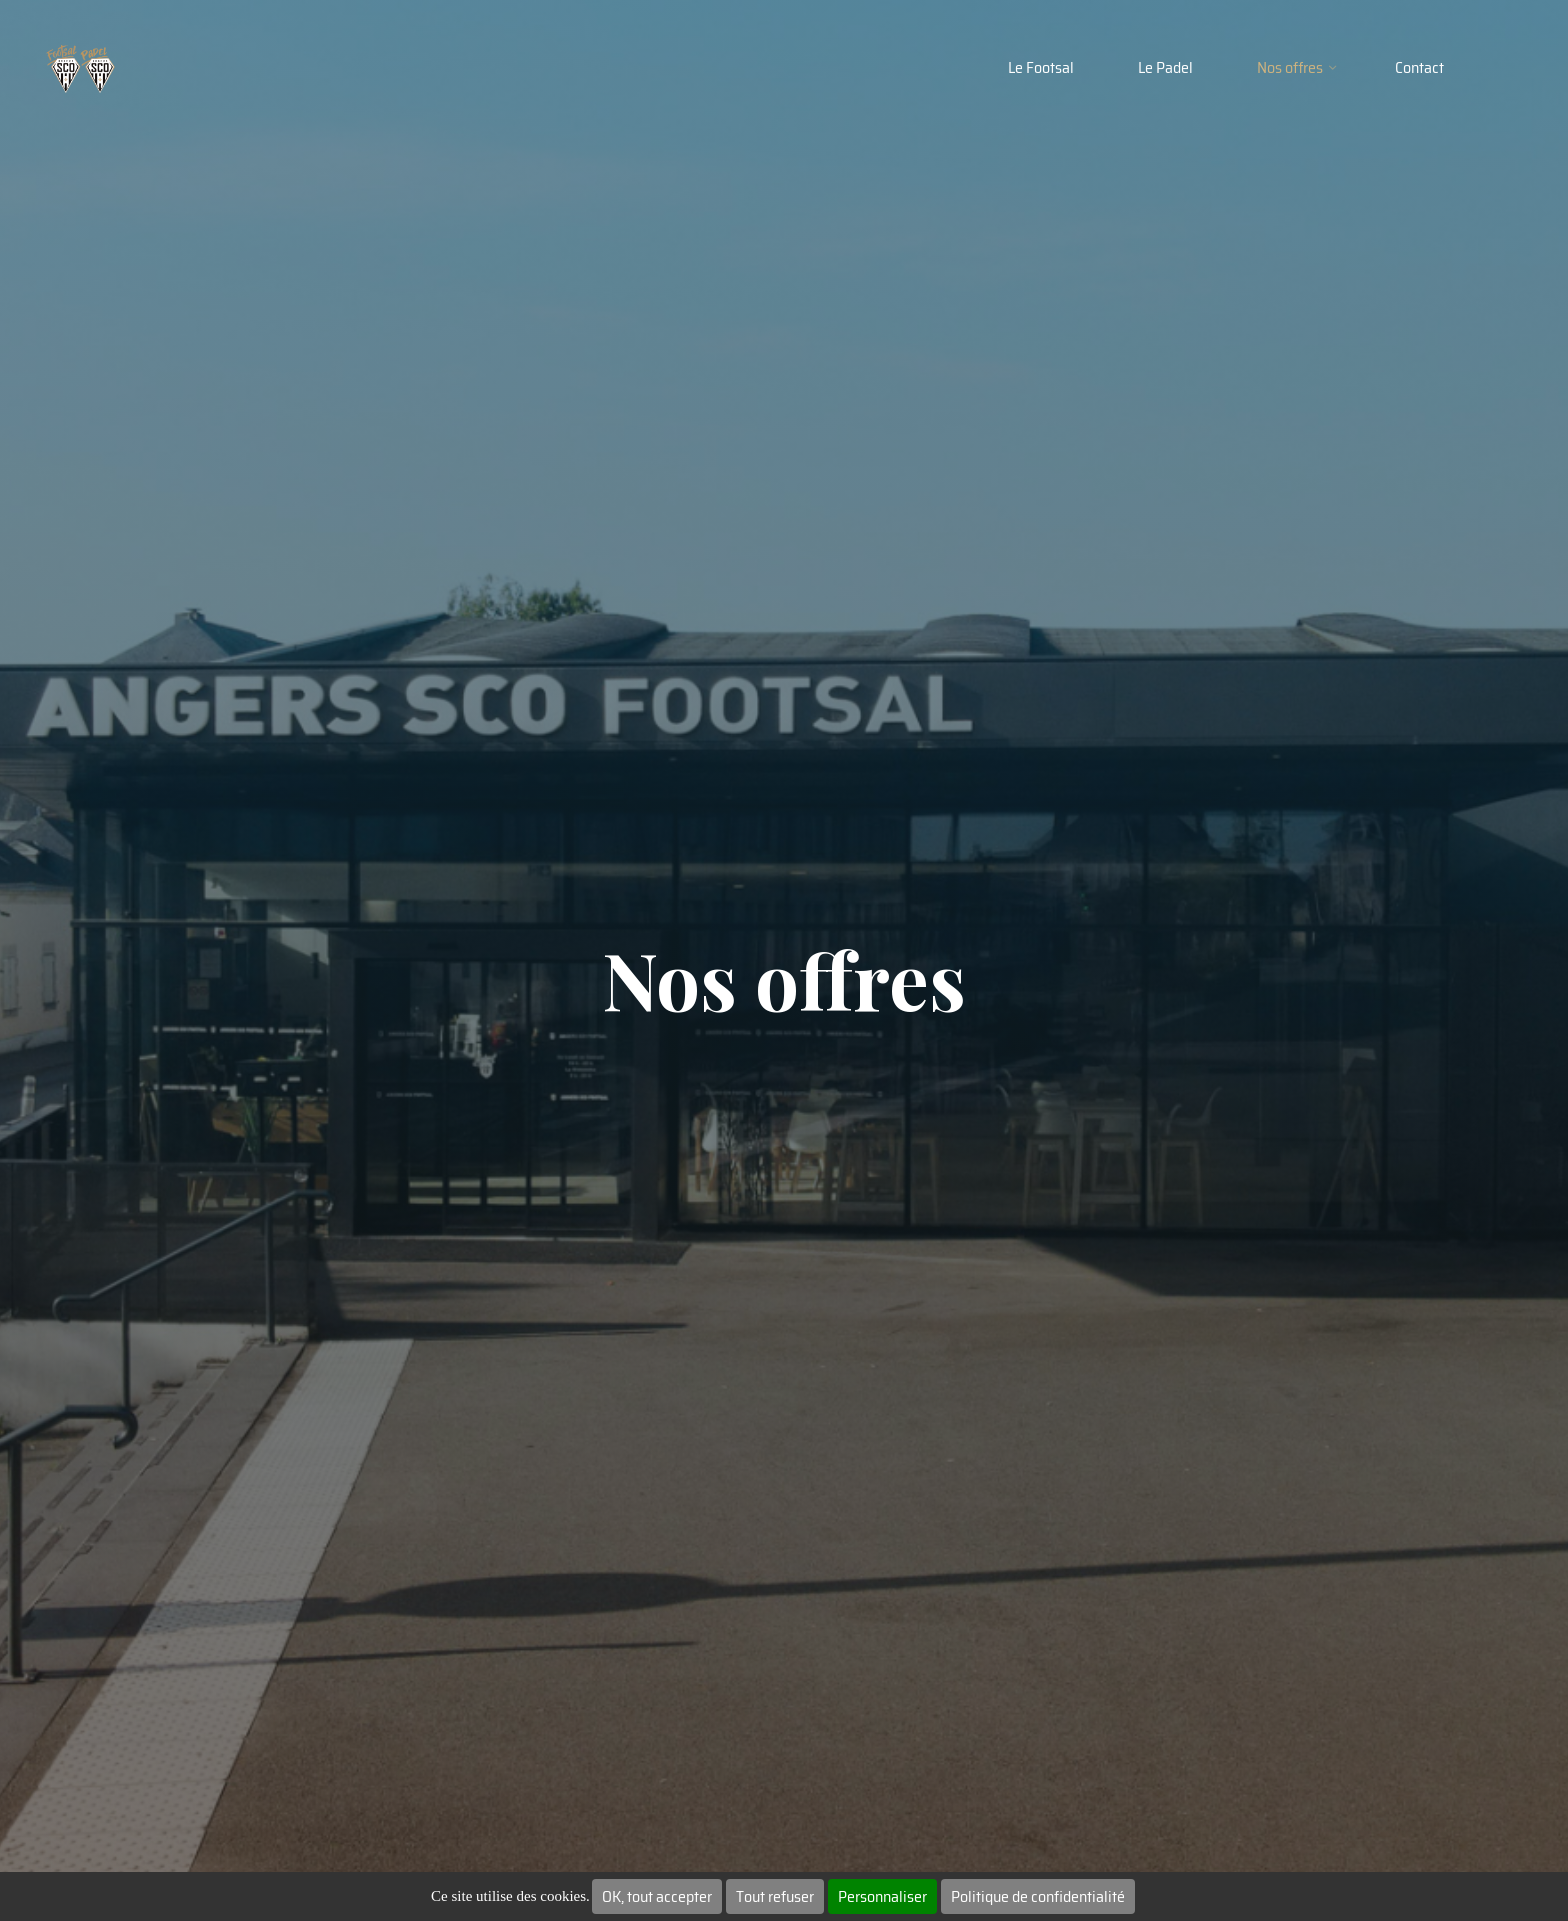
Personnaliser (882, 1896)
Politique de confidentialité (1038, 1896)
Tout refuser (775, 1896)
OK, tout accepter (657, 1896)
